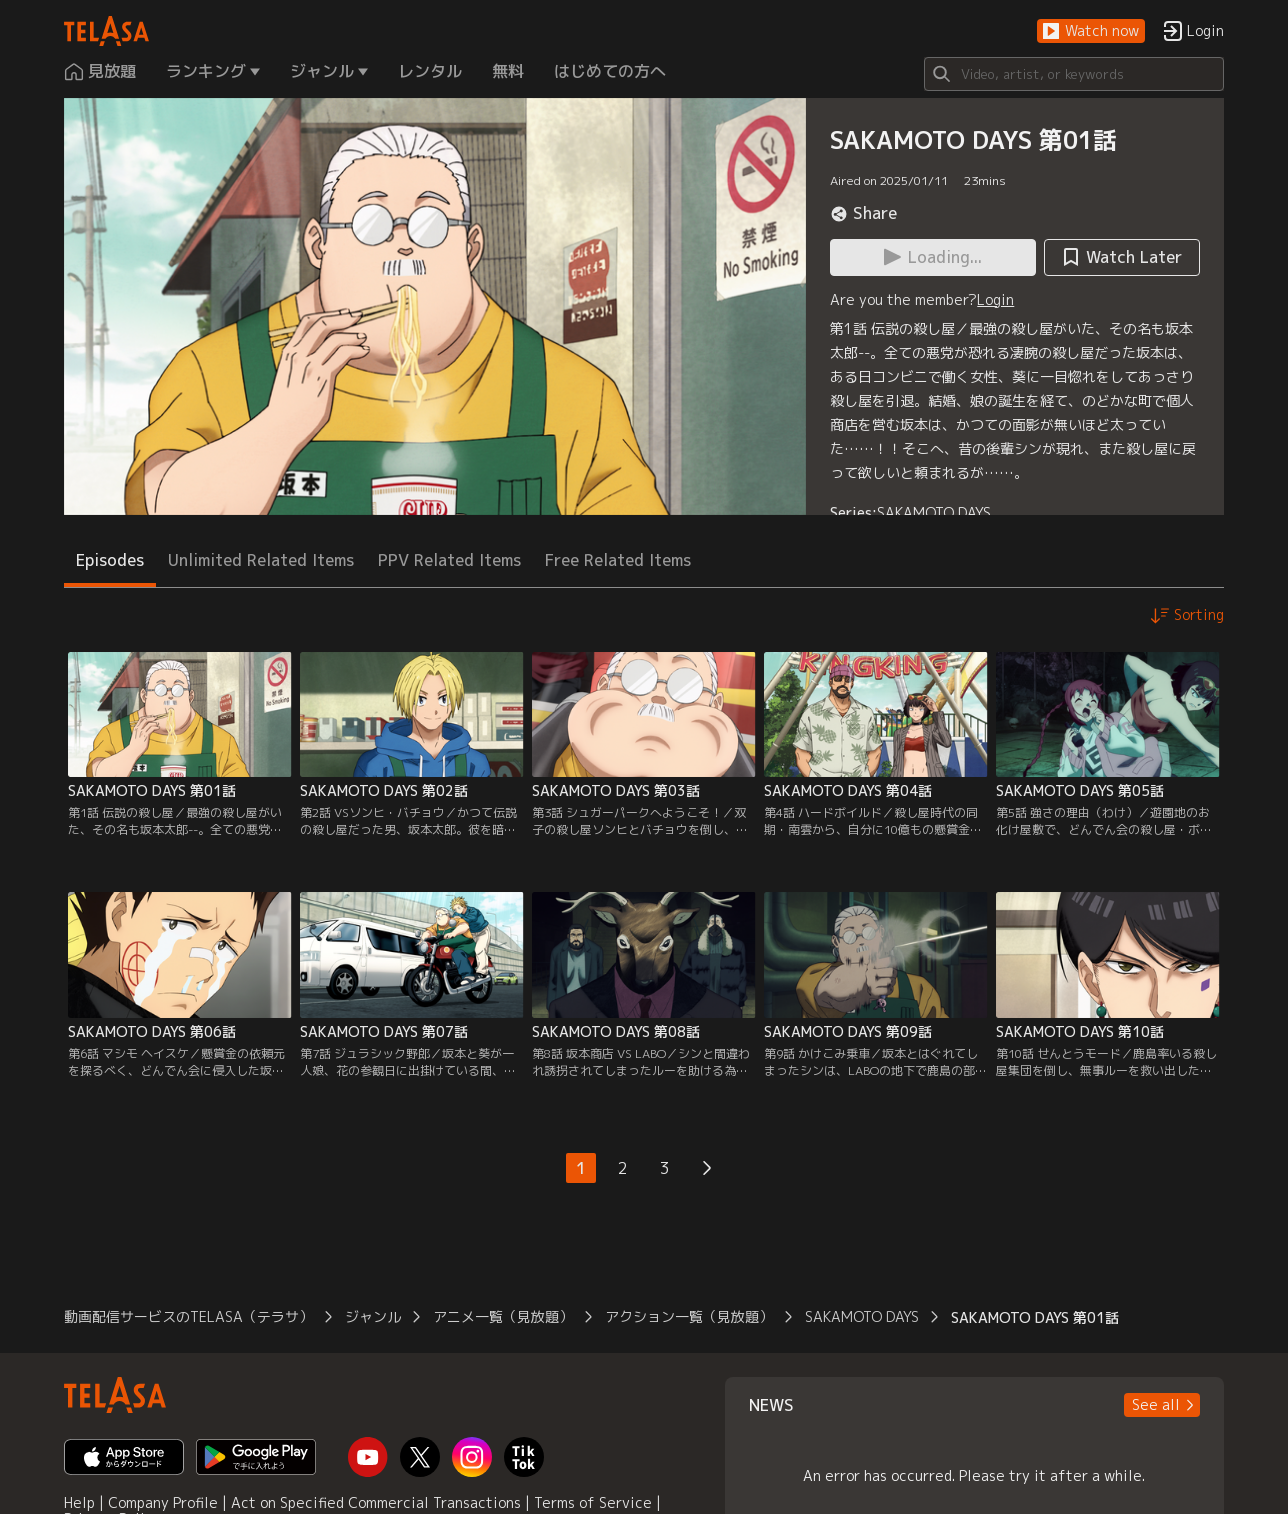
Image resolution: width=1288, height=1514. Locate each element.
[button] (1091, 31)
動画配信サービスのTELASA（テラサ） (188, 1316)
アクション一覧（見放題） (689, 1316)
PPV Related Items (449, 560)
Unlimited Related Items (261, 560)
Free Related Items (618, 560)
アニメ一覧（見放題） (503, 1316)
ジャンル (373, 1316)
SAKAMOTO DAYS (934, 512)
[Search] (1074, 74)
